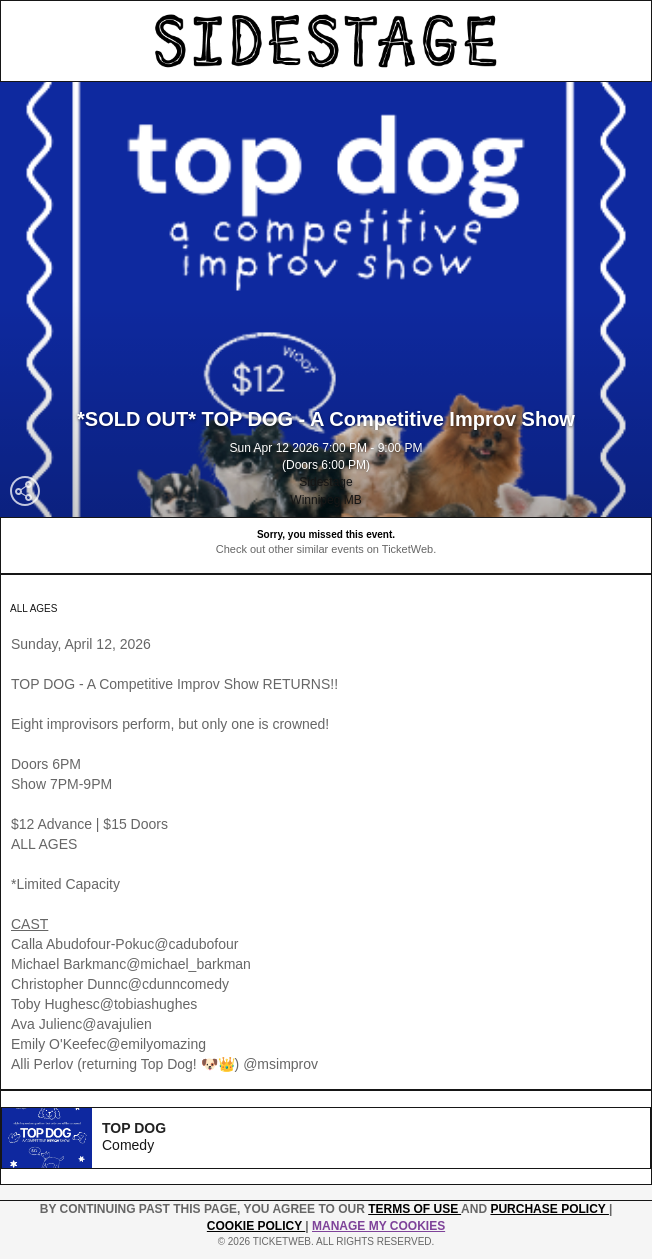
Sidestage (325, 482)
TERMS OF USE (414, 1209)
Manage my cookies (378, 1226)
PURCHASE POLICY (549, 1209)
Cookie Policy (256, 1226)
